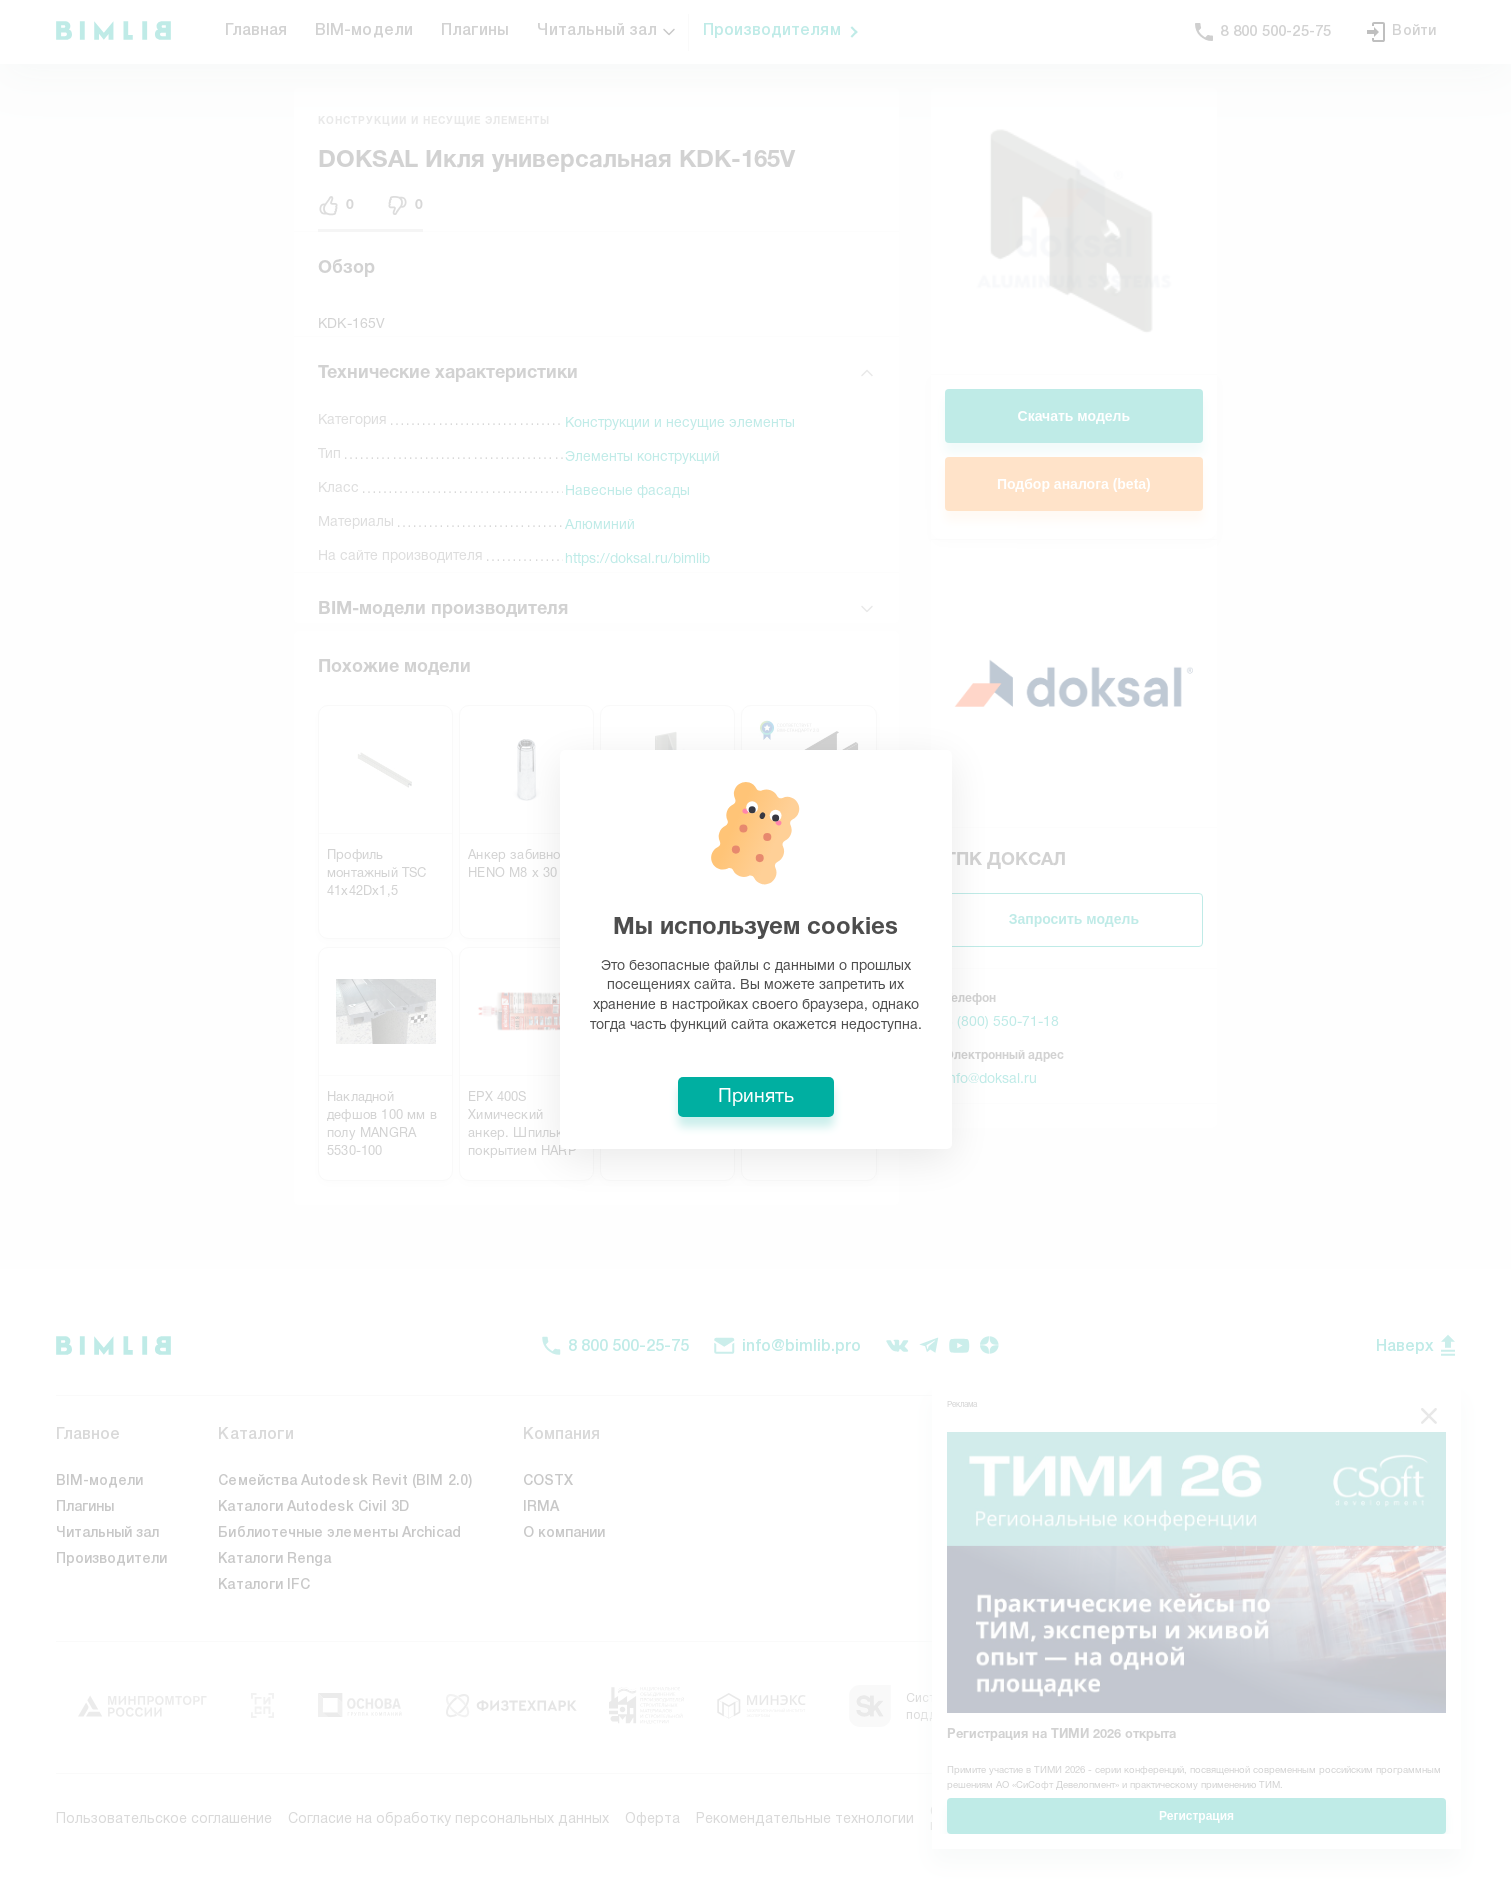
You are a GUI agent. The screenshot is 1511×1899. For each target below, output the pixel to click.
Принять (756, 1097)
